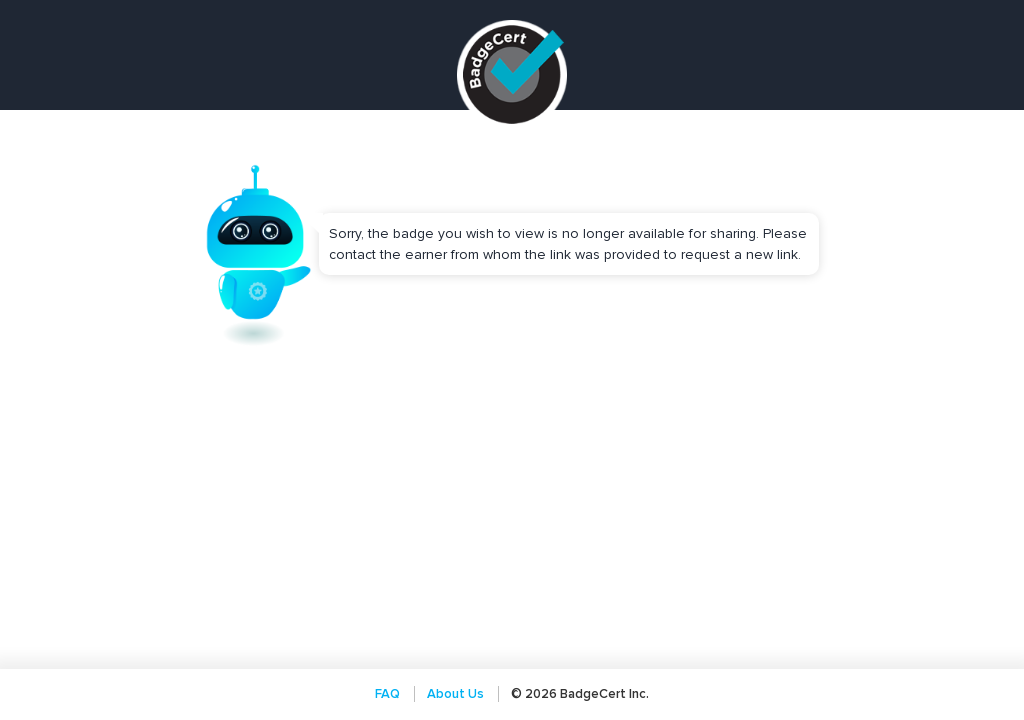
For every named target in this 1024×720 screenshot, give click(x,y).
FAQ (387, 694)
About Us (455, 694)
